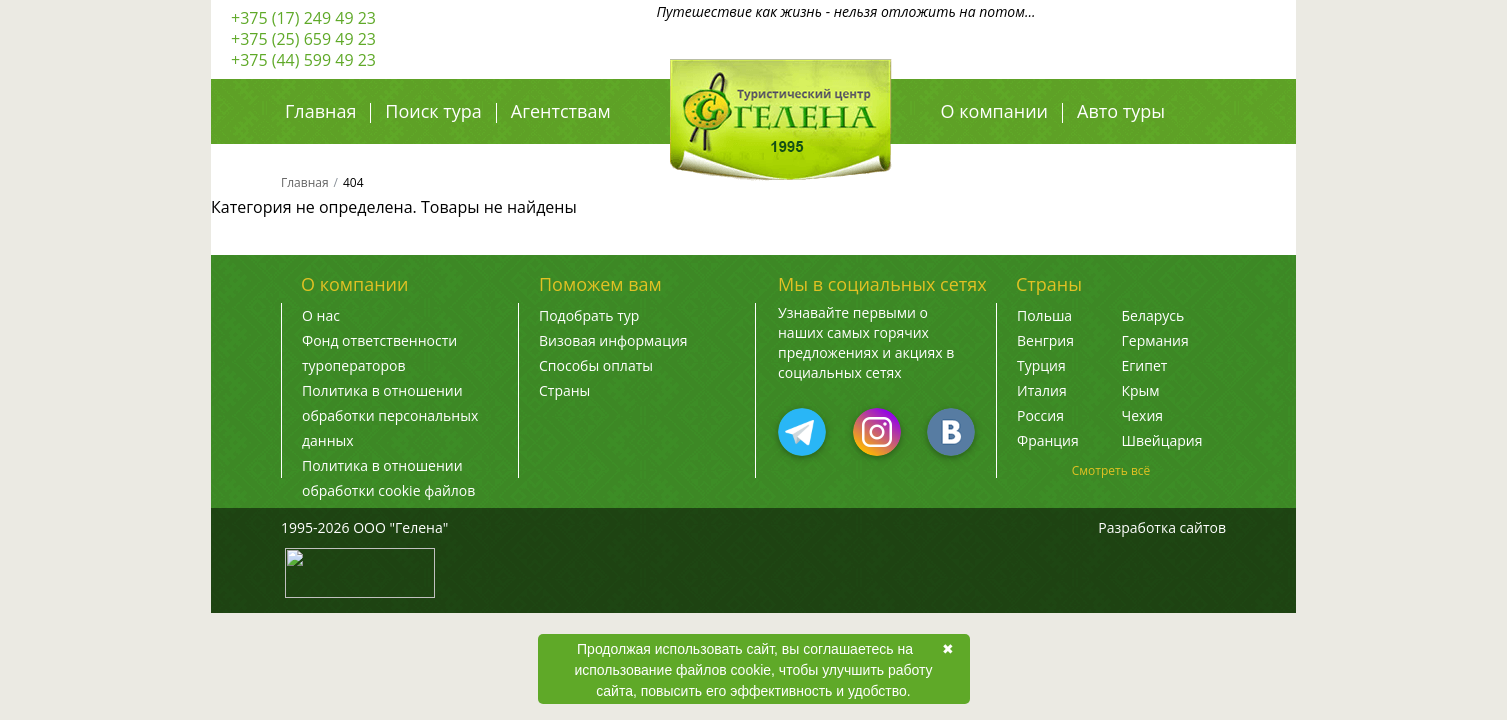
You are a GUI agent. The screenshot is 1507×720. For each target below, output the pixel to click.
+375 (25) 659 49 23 (303, 39)
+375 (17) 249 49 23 (303, 18)
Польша (1044, 315)
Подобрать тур (589, 315)
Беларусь (1153, 315)
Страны (564, 390)
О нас (321, 315)
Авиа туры (987, 155)
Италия (1042, 390)
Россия (1040, 415)
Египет (1145, 365)
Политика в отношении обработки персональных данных (390, 415)
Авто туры (1121, 111)
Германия (1155, 340)
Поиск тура (433, 111)
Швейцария (1162, 440)
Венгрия (1045, 340)
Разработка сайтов (1162, 527)
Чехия (1143, 415)
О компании (994, 111)
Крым (1141, 390)
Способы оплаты (596, 365)
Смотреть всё (1111, 470)
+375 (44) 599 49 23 (303, 60)
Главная (320, 111)
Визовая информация (613, 340)
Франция (1048, 440)
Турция (1041, 365)
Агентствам (561, 111)
